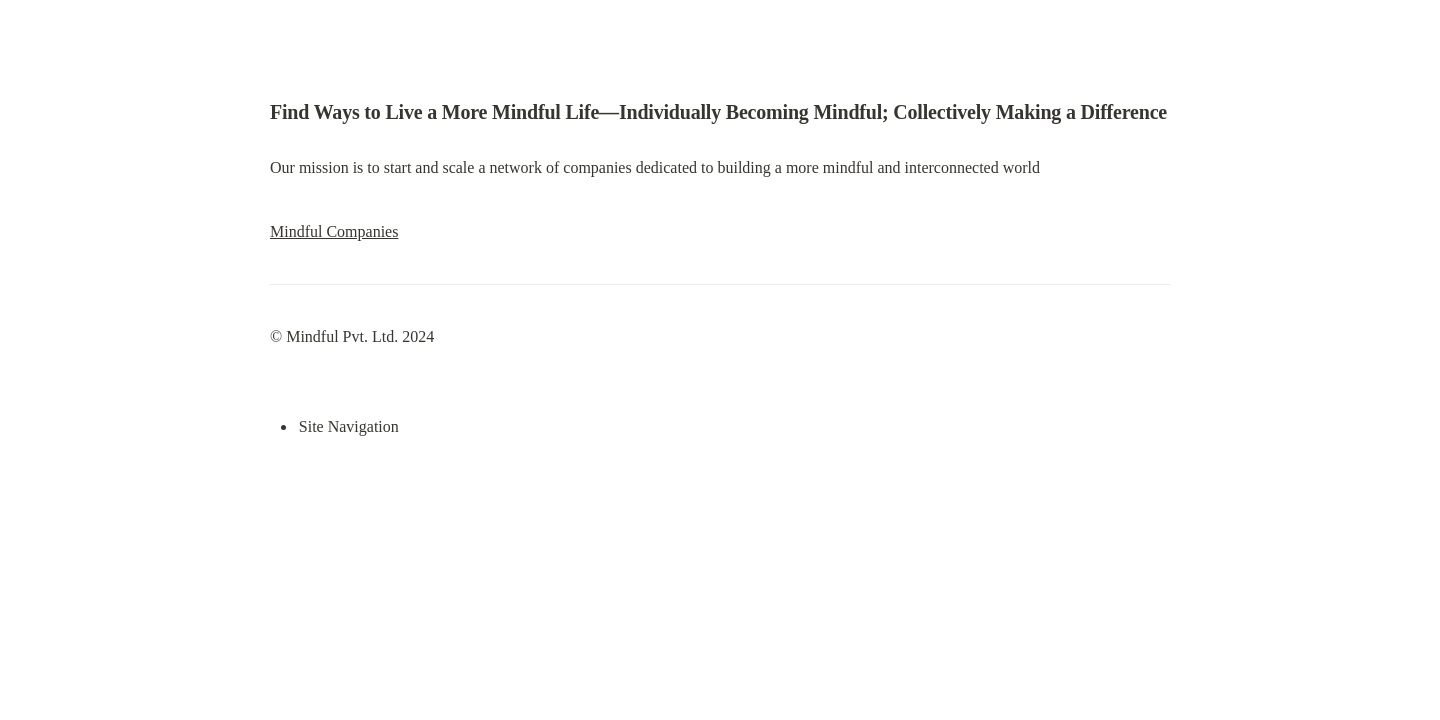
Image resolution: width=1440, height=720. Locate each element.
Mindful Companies (334, 231)
